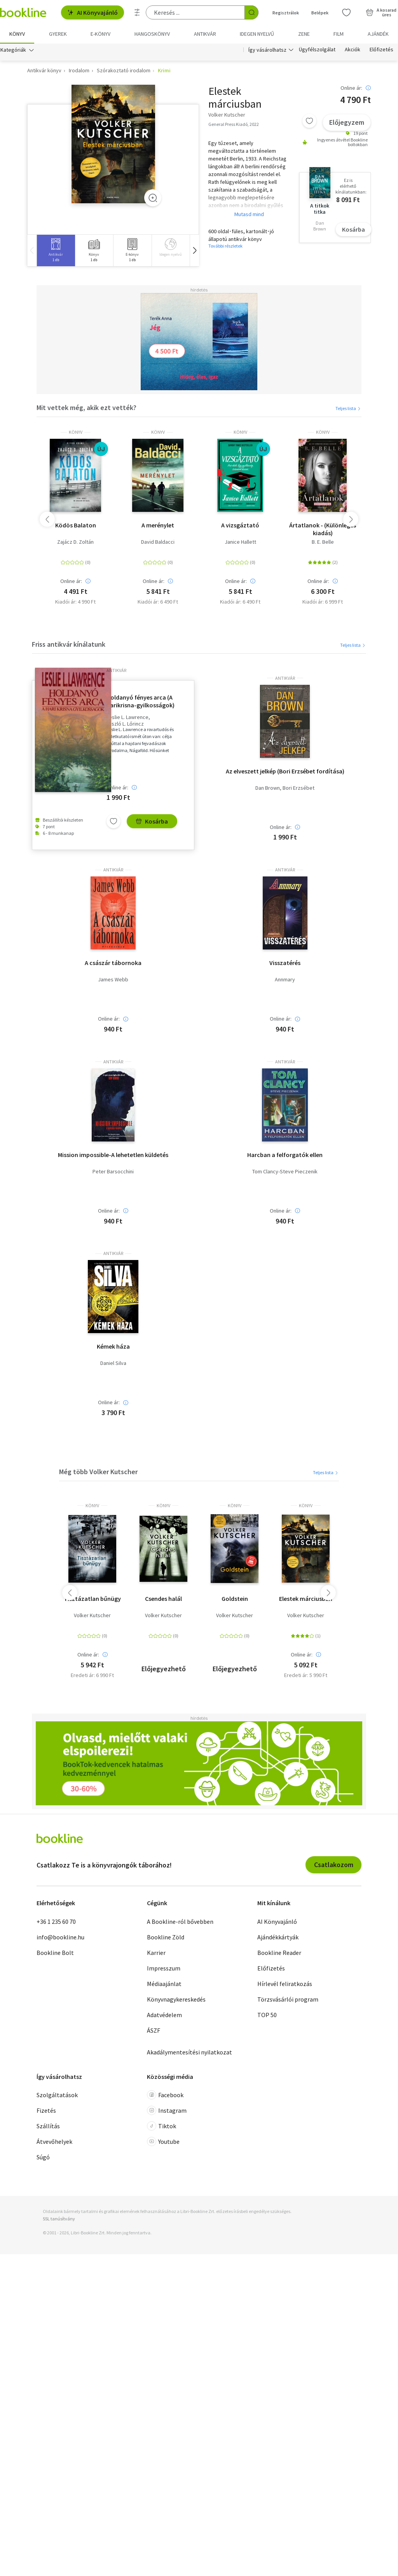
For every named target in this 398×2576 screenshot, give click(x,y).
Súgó (43, 2157)
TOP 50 (267, 2015)
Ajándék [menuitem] (378, 33)
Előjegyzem (346, 122)
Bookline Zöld (165, 1937)
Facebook (165, 2095)
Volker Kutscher (92, 1615)
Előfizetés (381, 50)
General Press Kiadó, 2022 (233, 124)
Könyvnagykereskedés (176, 1999)
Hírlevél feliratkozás (284, 1984)
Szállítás (48, 2126)
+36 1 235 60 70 (56, 1921)
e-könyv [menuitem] (100, 33)
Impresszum (163, 1968)
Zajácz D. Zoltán (75, 542)
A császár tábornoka (113, 963)
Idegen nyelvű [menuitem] (257, 33)
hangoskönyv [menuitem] (152, 33)
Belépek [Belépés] (319, 13)
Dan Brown (267, 788)
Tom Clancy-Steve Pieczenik (285, 1171)
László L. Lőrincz (125, 724)
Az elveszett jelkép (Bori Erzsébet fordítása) (285, 771)
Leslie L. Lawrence (127, 717)
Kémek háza (113, 1346)
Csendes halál (163, 1598)
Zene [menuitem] (304, 33)
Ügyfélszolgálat (317, 50)
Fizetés (46, 2110)
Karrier (156, 1952)
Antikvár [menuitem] (205, 33)
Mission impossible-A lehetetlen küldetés (113, 1155)
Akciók (352, 50)
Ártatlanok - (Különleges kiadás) (322, 529)
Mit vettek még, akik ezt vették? (86, 407)
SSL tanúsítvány (59, 2219)
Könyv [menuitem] (17, 33)
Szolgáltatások (57, 2095)
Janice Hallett (240, 542)
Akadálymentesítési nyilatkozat (189, 2052)
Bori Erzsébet (298, 788)
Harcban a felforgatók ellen (285, 1155)
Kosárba (353, 229)
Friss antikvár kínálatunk (68, 644)
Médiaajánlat (164, 1984)
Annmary (285, 979)
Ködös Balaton (75, 525)
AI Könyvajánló (92, 12)
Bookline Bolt (55, 1952)
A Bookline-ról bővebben (180, 1921)
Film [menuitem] (338, 33)
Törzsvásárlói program (287, 1999)
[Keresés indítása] (251, 12)
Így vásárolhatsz (267, 49)
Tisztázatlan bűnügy (92, 1598)
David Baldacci (158, 542)
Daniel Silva (113, 1363)
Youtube (163, 2141)
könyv (75, 432)
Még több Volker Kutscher (98, 1471)
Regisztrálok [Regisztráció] (285, 13)
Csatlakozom (333, 1864)
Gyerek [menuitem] (58, 33)
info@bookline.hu (60, 1937)
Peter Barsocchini (113, 1171)
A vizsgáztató (240, 525)
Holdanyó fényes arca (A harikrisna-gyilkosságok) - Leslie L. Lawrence (140, 701)
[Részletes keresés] (137, 12)
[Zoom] (152, 197)
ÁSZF (153, 2030)
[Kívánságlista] (346, 12)
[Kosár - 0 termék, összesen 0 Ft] (381, 12)
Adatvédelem (164, 2015)
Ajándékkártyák (277, 1937)
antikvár (116, 670)
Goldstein (235, 1598)
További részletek (225, 246)
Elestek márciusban (305, 1598)
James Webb (113, 979)
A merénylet (157, 525)
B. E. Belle (323, 542)
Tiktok (161, 2126)
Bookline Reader (279, 1952)
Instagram (167, 2110)
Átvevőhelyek (54, 2141)
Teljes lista (348, 408)
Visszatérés (284, 963)
